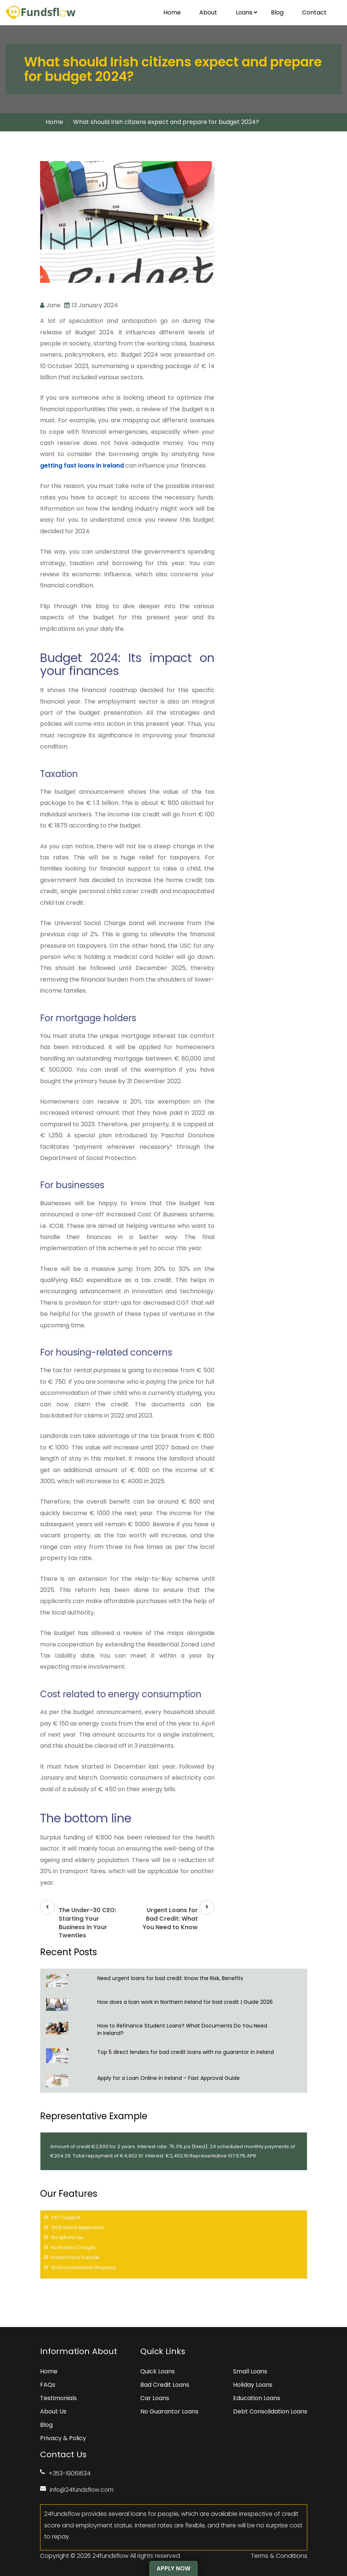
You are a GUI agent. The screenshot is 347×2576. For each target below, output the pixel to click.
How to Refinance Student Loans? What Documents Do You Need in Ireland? (182, 2029)
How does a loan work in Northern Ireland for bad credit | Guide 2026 (188, 2002)
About (208, 12)
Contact (314, 12)
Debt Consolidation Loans (270, 2411)
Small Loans (250, 2371)
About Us (53, 2411)
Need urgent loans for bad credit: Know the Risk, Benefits (171, 1978)
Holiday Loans (252, 2384)
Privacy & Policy (63, 2438)
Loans (247, 12)
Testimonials (58, 2397)
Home (172, 12)
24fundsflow (110, 2555)
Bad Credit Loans (164, 2384)
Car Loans (154, 2397)
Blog (277, 12)
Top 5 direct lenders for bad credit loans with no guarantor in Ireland (191, 2051)
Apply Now (173, 2568)
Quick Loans (157, 2371)
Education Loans (256, 2397)
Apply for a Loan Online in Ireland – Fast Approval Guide (175, 2077)
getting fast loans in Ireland (82, 465)
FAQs (47, 2384)
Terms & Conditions (279, 2555)
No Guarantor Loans (169, 2411)
